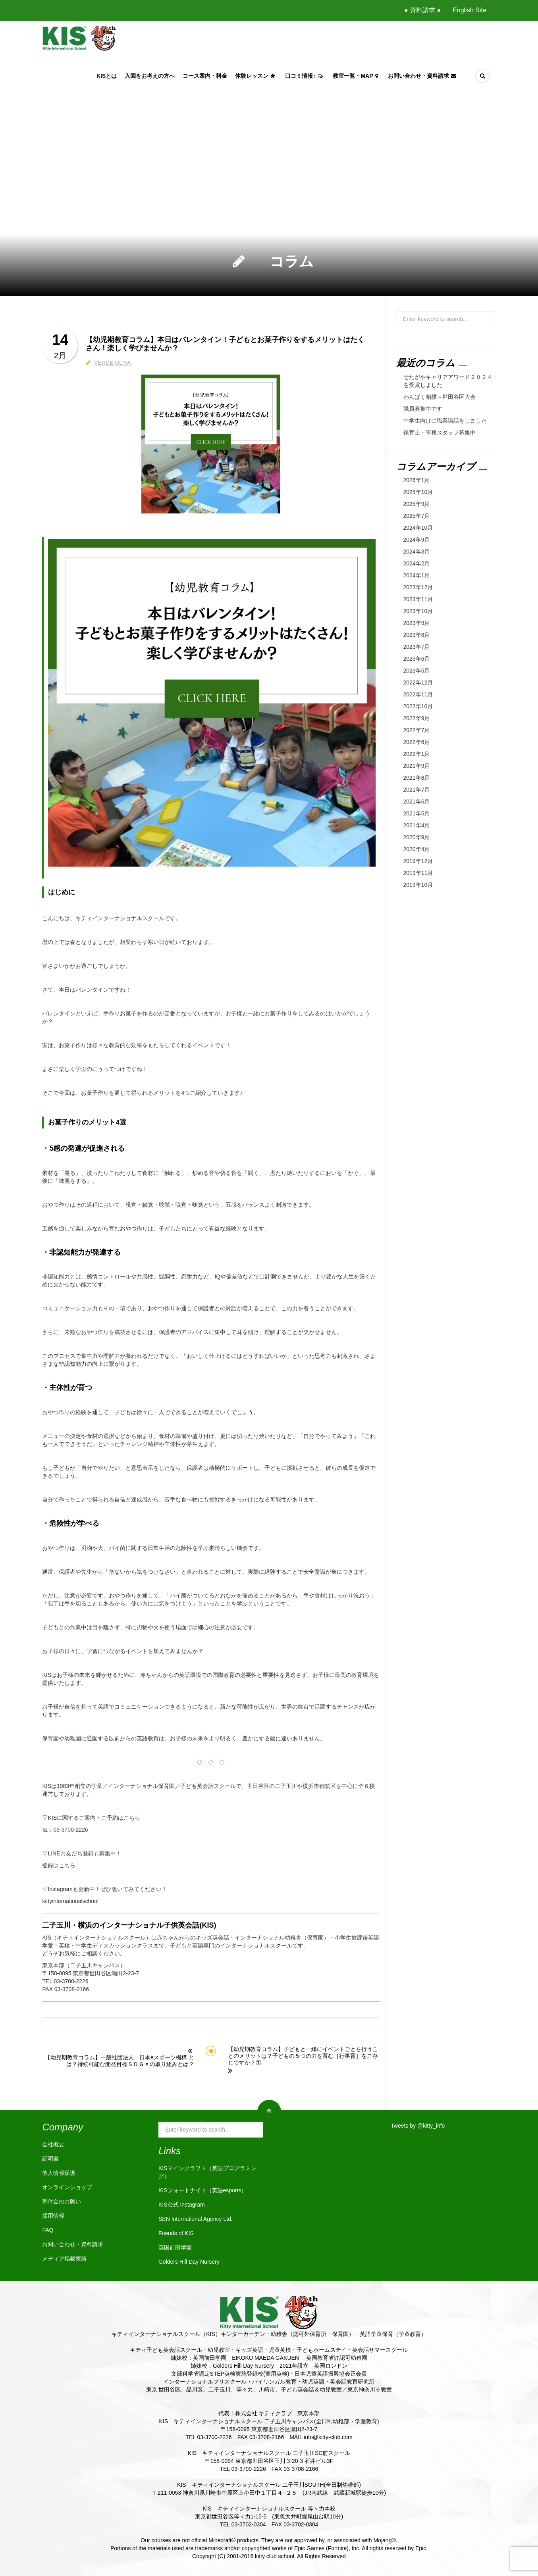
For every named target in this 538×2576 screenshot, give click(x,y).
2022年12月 (418, 682)
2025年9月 (416, 504)
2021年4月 (416, 825)
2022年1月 (416, 754)
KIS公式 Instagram (181, 2204)
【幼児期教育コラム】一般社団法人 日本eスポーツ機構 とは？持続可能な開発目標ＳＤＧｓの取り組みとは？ (119, 2060)
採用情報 (53, 2216)
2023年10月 (418, 611)
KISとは (106, 76)
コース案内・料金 (205, 76)
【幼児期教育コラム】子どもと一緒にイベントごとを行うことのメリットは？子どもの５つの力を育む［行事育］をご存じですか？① (303, 2056)
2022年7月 (416, 730)
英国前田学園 (175, 2247)
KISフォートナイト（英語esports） (202, 2190)
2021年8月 (416, 778)
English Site (469, 10)
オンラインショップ (67, 2187)
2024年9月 (416, 539)
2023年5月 (416, 670)
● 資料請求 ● (422, 10)
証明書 (50, 2158)
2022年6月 (416, 742)
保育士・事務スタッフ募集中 (439, 432)
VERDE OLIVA (112, 362)
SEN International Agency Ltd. (195, 2219)
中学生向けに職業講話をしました (445, 420)
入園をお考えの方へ (150, 76)
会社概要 (53, 2144)
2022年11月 (418, 694)
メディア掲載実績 (64, 2258)
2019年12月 (418, 861)
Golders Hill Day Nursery (189, 2262)
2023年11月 (418, 599)
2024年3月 (416, 551)
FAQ (47, 2230)
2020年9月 (416, 837)
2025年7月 (416, 516)
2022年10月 (418, 706)
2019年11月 (418, 873)
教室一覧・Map (356, 76)
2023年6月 (416, 659)
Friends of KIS (176, 2233)
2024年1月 (416, 575)
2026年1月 (416, 480)
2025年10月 (418, 492)
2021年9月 (416, 766)
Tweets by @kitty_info (418, 2125)
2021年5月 (416, 813)
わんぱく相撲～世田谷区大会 (439, 397)
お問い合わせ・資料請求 (423, 76)
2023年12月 (418, 587)
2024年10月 (418, 528)
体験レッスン (256, 76)
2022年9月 (416, 718)
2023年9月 (416, 623)
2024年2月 (416, 563)
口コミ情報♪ (305, 76)
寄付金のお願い (61, 2201)
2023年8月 (416, 635)
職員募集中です (422, 409)
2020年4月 (416, 849)
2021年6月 (416, 801)
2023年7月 (416, 647)
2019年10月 (418, 885)
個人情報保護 (58, 2173)
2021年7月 (416, 789)
